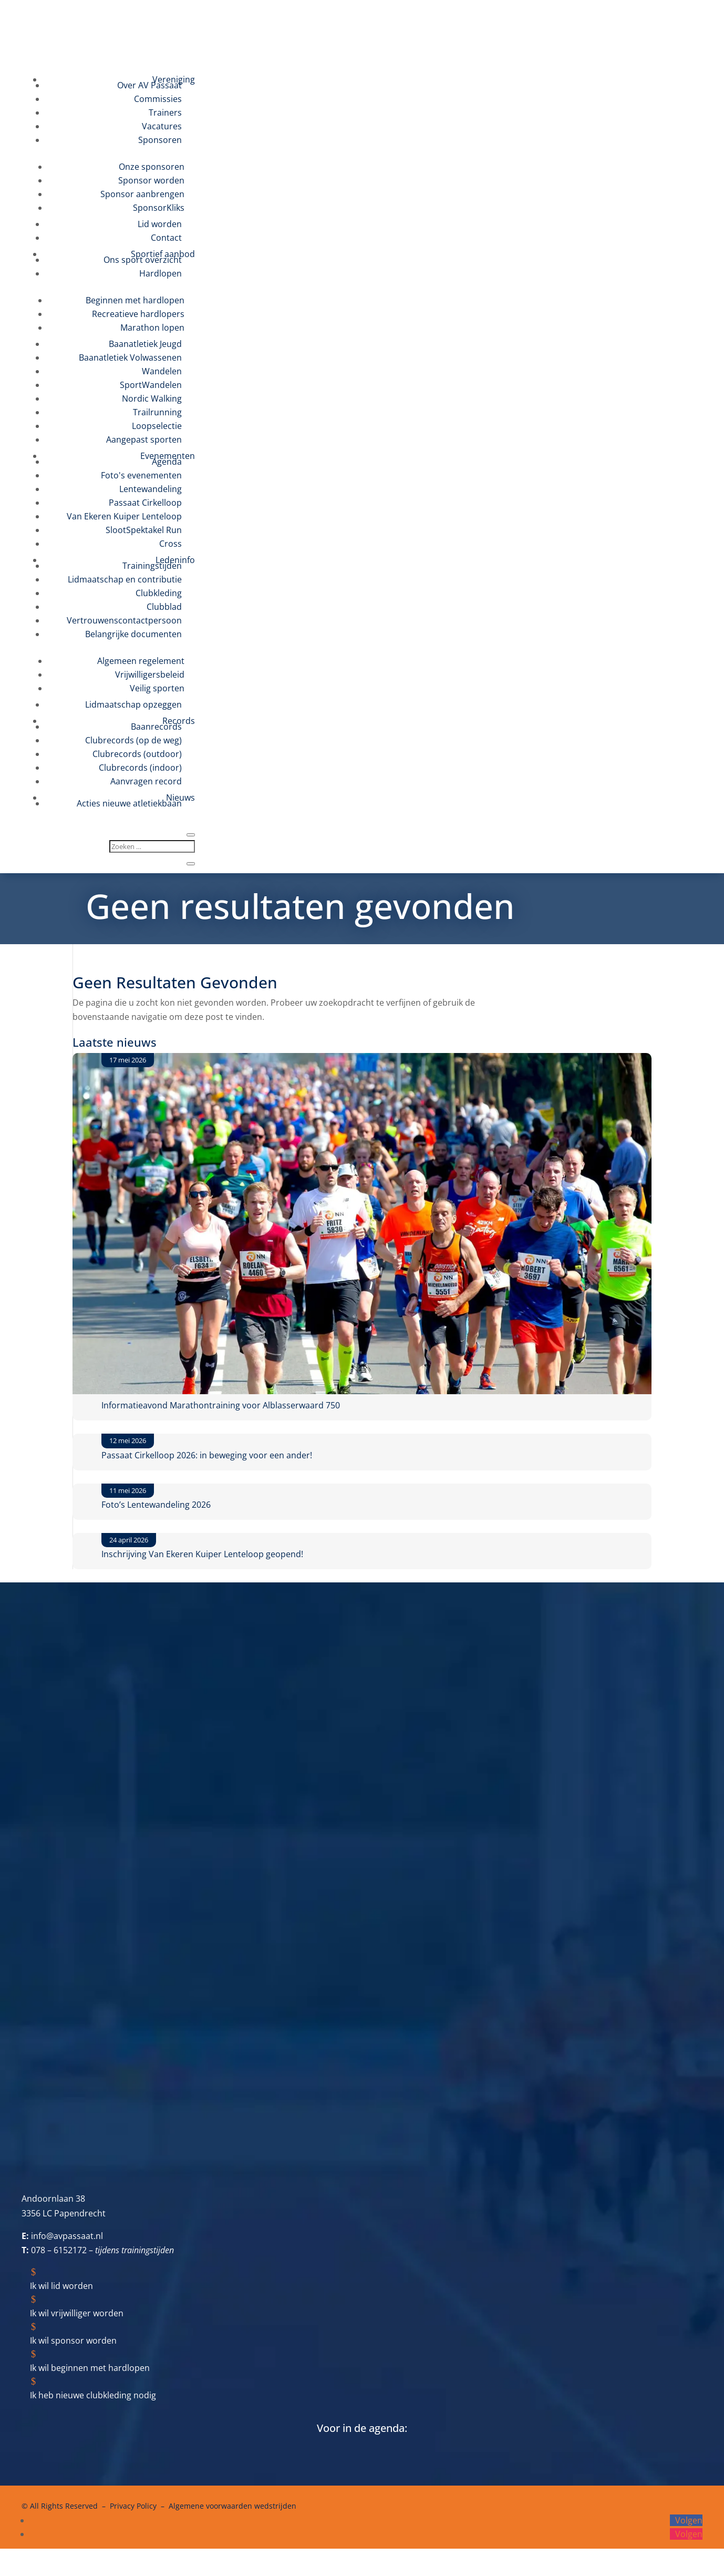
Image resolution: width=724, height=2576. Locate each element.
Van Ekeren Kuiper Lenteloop (124, 516)
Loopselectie (157, 426)
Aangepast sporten (144, 439)
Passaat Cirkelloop (145, 502)
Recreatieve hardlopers (138, 314)
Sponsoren (160, 140)
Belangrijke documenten (133, 634)
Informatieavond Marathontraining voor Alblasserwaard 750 (220, 1405)
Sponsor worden (151, 180)
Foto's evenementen (141, 475)
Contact (166, 237)
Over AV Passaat (149, 85)
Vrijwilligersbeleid (149, 674)
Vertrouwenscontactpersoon (124, 620)
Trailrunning (157, 412)
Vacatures (162, 126)
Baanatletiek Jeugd (145, 344)
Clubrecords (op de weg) (133, 740)
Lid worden (160, 224)
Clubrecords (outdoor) (137, 754)
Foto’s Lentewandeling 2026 (156, 1504)
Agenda (167, 461)
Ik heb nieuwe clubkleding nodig (93, 2395)
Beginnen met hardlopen (135, 300)
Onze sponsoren (151, 166)
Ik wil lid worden (61, 2286)
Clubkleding (159, 593)
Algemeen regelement (140, 661)
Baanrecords (156, 726)
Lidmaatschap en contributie (125, 579)
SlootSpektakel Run (144, 530)
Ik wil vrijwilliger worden (76, 2313)
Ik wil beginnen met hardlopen (90, 2368)
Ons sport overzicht (143, 259)
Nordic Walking (152, 398)
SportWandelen (151, 385)
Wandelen (162, 371)
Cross (170, 543)
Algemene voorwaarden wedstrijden (232, 2506)
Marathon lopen (152, 327)
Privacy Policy (133, 2506)
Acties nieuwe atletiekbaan (129, 803)
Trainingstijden (152, 565)
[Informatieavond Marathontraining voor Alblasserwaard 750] (362, 1225)
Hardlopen (160, 273)
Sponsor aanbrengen (142, 194)
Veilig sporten (157, 688)
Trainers (165, 112)
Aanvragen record (146, 781)
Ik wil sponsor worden (73, 2340)
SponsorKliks (158, 207)
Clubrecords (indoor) (140, 767)
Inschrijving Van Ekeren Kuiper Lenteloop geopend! (202, 1554)
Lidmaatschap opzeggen (133, 704)
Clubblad (164, 606)
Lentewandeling (150, 489)
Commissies (158, 99)
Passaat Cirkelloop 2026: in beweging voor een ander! (206, 1455)
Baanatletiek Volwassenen (130, 357)
